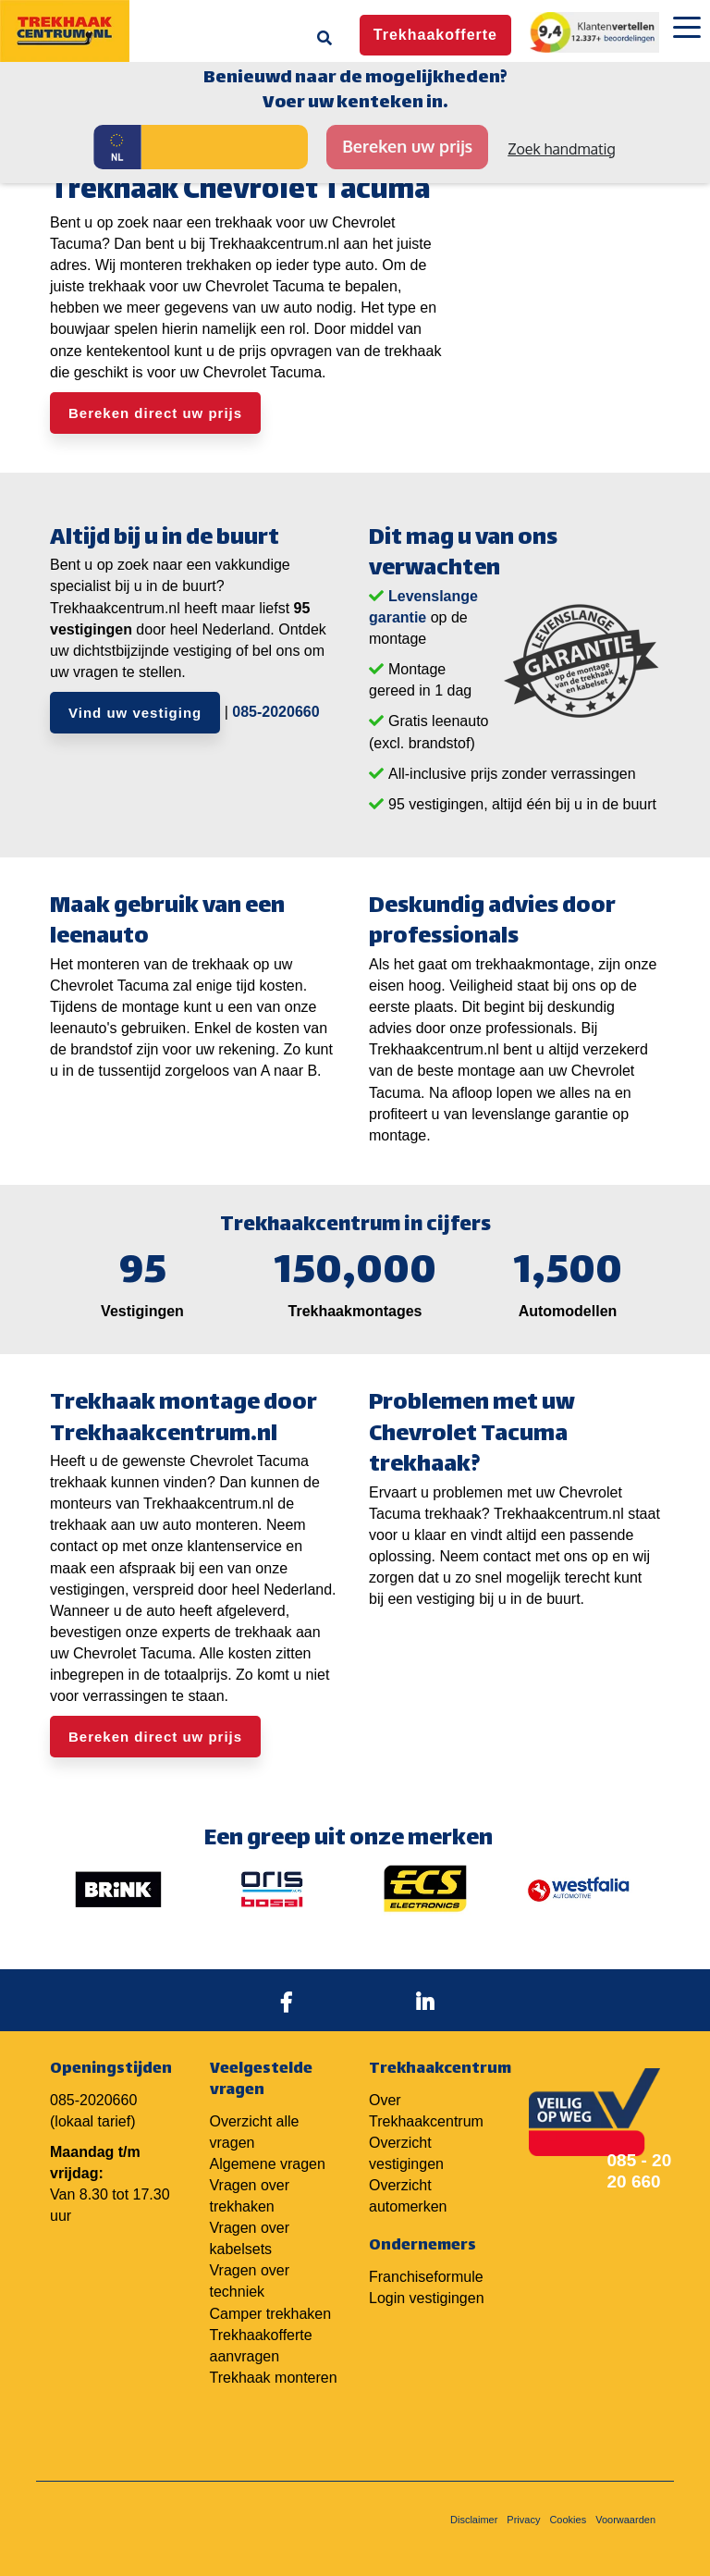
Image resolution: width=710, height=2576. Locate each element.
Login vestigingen (426, 2298)
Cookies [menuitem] (567, 2519)
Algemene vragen (267, 2164)
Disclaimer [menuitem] (473, 2519)
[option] (118, 1889)
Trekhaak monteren (273, 2377)
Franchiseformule (426, 2277)
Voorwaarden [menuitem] (625, 2519)
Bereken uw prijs (407, 146)
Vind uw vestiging (135, 713)
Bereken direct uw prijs (155, 413)
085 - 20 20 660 (639, 2171)
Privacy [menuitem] (523, 2519)
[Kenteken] (224, 147)
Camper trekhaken (271, 2314)
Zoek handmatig (562, 149)
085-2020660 (275, 712)
